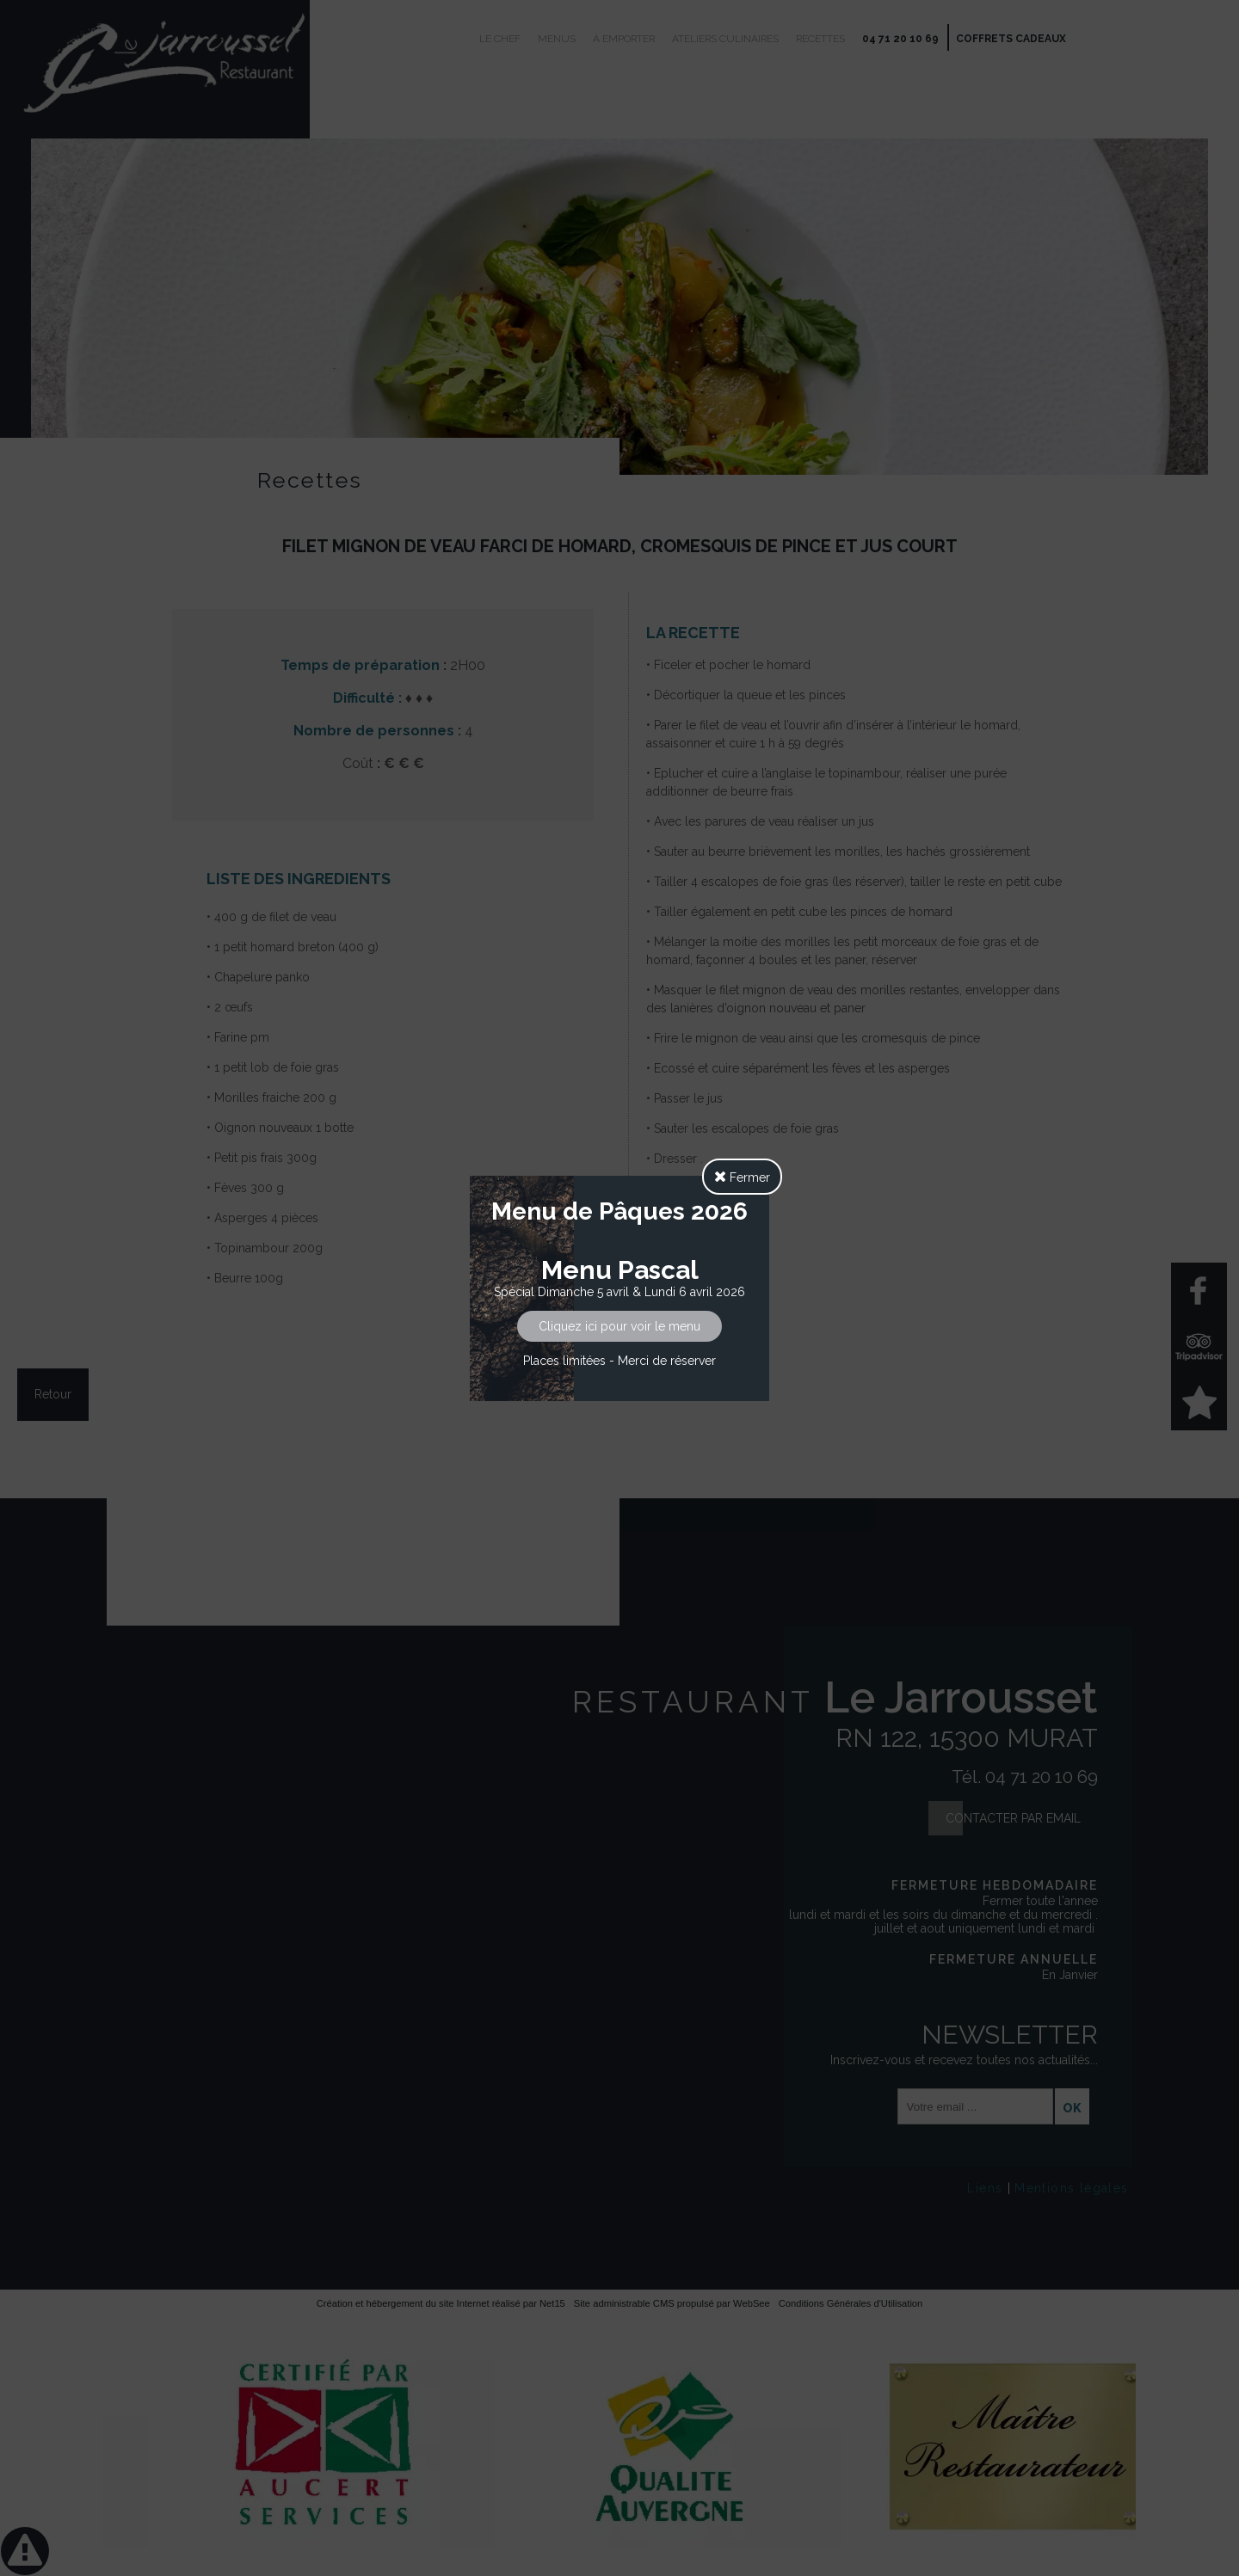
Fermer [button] (742, 1176)
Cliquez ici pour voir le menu (619, 1326)
